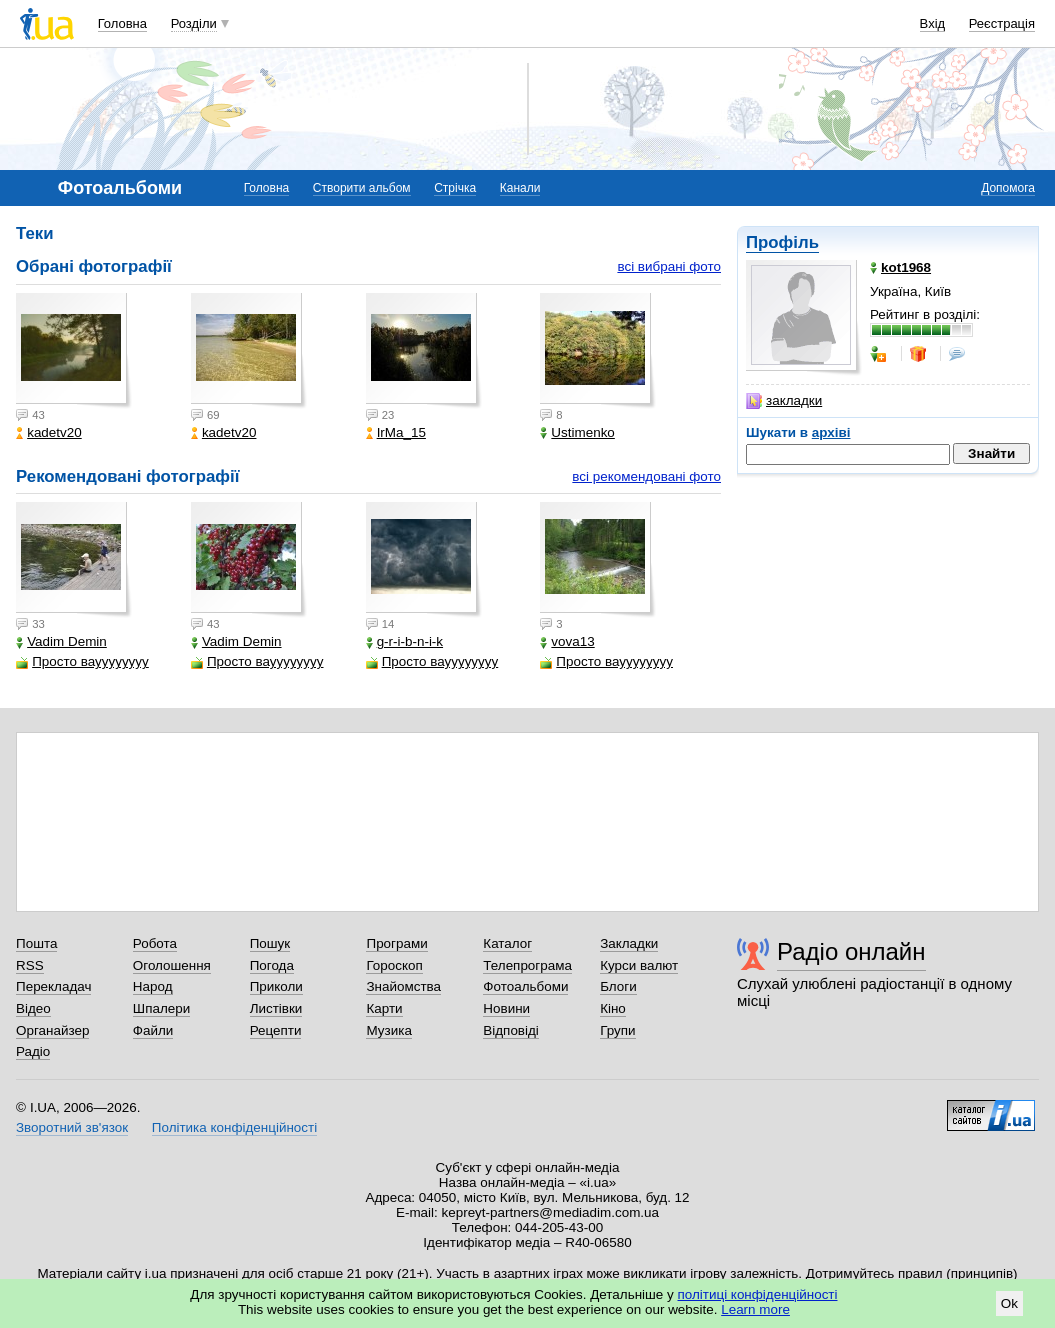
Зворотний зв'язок (72, 1127)
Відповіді (511, 1030)
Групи (617, 1030)
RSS (30, 965)
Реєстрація (1002, 23)
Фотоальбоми (525, 986)
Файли (153, 1030)
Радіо (33, 1051)
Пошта (36, 943)
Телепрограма (527, 965)
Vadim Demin (61, 641)
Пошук (270, 943)
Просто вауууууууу (82, 661)
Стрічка (455, 188)
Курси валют (639, 965)
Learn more (755, 1309)
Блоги (618, 986)
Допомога (1008, 188)
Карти (384, 1008)
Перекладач (53, 986)
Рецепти (276, 1030)
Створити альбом (362, 188)
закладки (784, 401)
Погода (272, 965)
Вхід (933, 23)
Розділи (194, 23)
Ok (1009, 1303)
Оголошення (172, 965)
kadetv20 (49, 432)
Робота (155, 943)
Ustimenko (577, 432)
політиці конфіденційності (758, 1294)
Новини (506, 1008)
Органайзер (52, 1030)
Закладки (629, 943)
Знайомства (403, 986)
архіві (831, 432)
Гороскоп (394, 965)
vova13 (567, 641)
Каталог (507, 943)
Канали (520, 188)
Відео (33, 1008)
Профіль (782, 242)
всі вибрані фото (669, 266)
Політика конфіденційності (234, 1127)
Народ (153, 986)
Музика (388, 1030)
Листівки (276, 1008)
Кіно (613, 1008)
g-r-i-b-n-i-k (404, 641)
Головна (122, 23)
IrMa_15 (396, 432)
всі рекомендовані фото (646, 476)
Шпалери (161, 1008)
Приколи (276, 986)
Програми (396, 943)
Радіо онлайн (851, 951)
